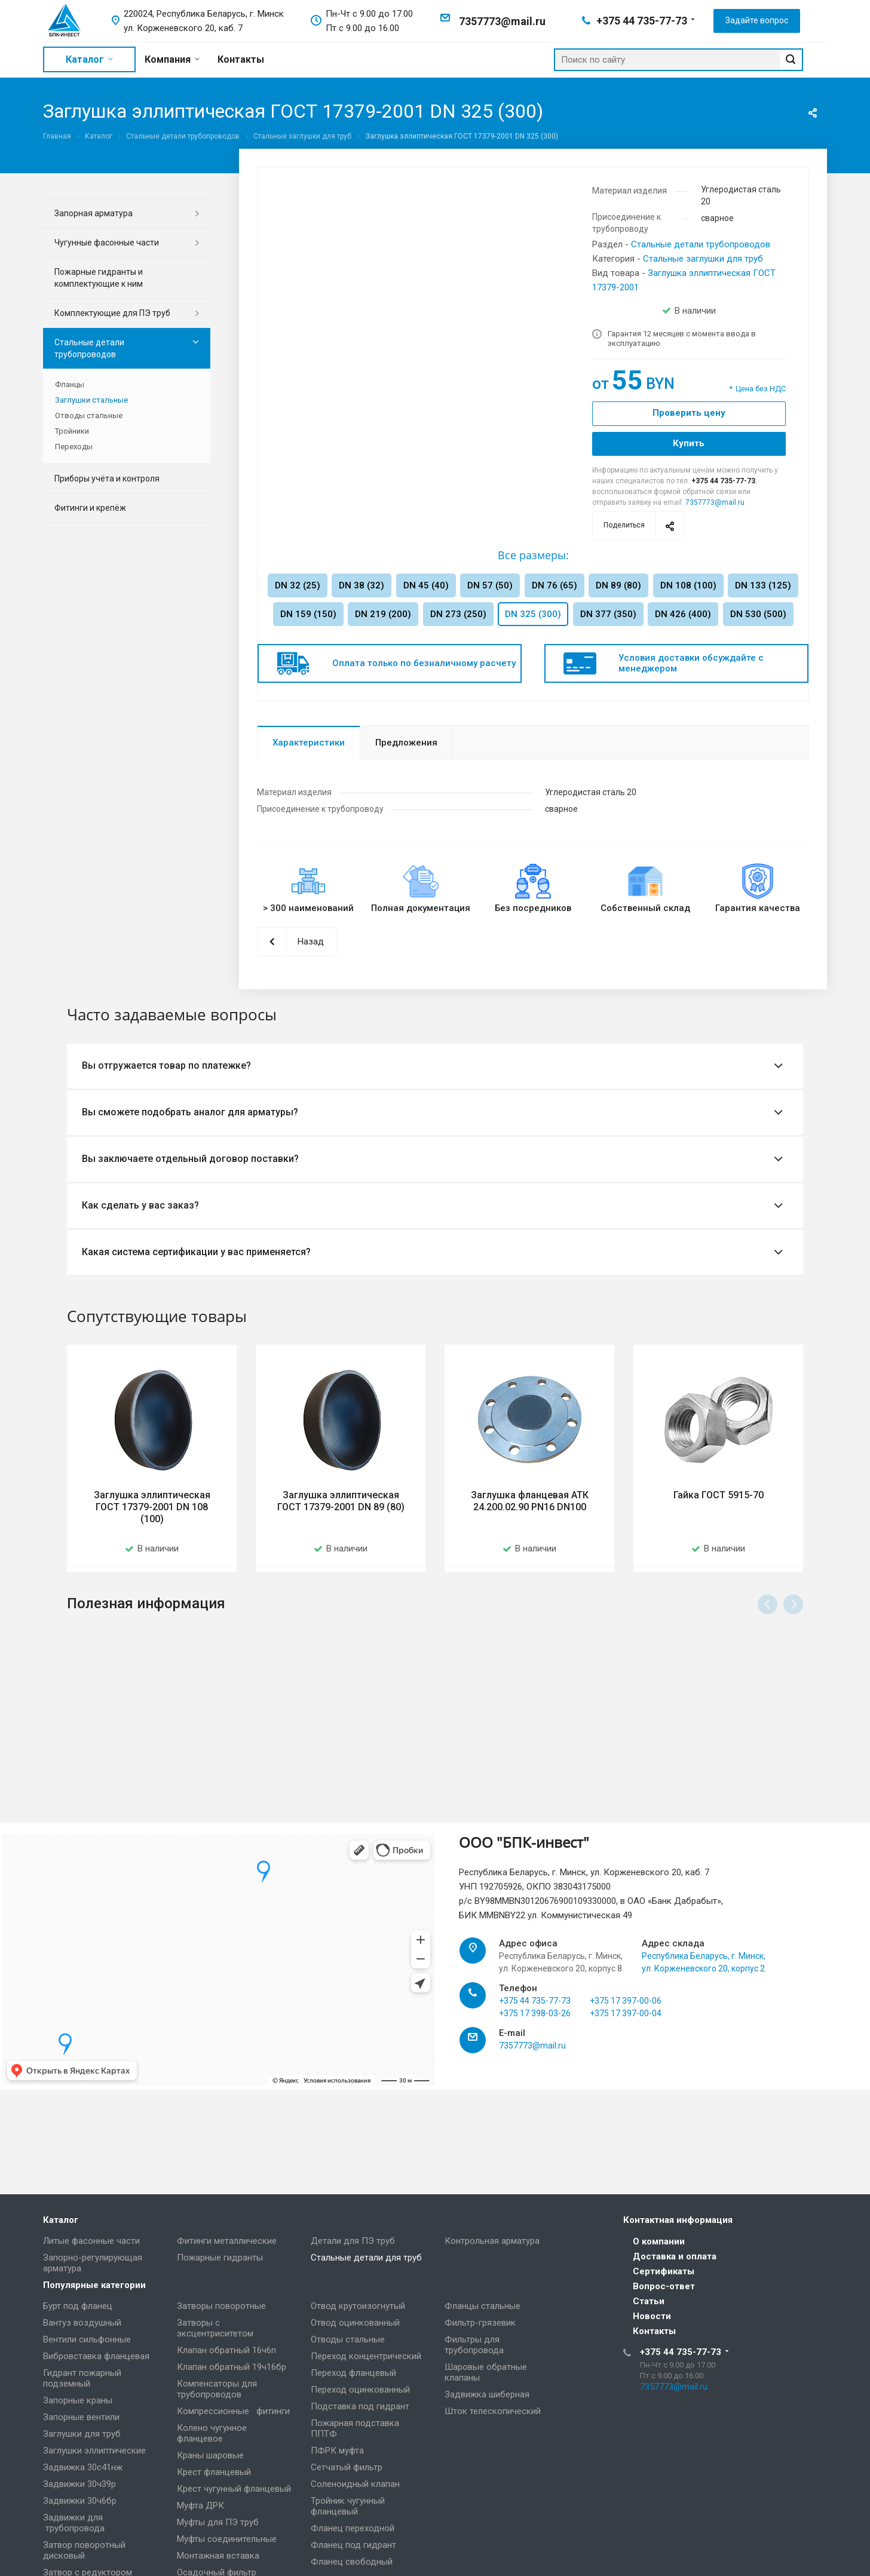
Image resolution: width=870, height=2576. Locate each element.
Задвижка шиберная (487, 2394)
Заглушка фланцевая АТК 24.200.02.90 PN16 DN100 (530, 1501)
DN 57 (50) (490, 585)
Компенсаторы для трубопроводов (217, 2389)
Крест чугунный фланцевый (234, 2488)
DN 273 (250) (458, 614)
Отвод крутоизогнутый (358, 2306)
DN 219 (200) (383, 614)
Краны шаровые (210, 2455)
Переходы (74, 446)
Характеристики (308, 742)
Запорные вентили (81, 2417)
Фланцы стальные (482, 2306)
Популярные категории (94, 2285)
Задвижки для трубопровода (74, 2523)
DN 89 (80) (618, 585)
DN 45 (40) (426, 585)
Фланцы (69, 384)
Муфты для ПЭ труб (218, 2522)
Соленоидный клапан (355, 2484)
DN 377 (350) (608, 614)
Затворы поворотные (221, 2306)
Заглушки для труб (82, 2433)
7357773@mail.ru (502, 21)
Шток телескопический (493, 2411)
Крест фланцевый (214, 2472)
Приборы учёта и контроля (107, 478)
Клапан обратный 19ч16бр (231, 2367)
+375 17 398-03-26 (535, 2041)
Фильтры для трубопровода (474, 2345)
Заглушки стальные (91, 399)
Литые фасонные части (91, 2240)
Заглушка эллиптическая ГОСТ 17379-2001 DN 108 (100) (152, 1507)
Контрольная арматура (492, 2240)
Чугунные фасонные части (106, 242)
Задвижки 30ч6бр (80, 2500)
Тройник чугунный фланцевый (348, 2506)
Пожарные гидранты (220, 2257)
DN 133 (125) (763, 585)
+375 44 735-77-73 (641, 20)
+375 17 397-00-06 (625, 2028)
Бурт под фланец (77, 2306)
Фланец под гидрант (353, 2545)
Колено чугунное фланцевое (212, 2433)
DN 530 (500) (758, 614)
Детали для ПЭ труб (353, 2240)
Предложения (406, 742)
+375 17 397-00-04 (625, 2041)
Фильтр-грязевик (480, 2322)
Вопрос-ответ (664, 2286)
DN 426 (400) (683, 614)
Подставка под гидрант (360, 2406)
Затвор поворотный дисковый (84, 2550)
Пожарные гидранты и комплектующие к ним (98, 278)
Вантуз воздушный (82, 2322)
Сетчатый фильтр (346, 2467)
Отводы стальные (88, 415)
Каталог (60, 2220)
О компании (659, 2241)
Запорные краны (77, 2400)
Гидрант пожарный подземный (82, 2378)
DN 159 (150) (308, 614)
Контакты (654, 2331)
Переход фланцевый (353, 2373)
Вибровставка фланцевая (96, 2356)
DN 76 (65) (554, 585)
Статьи (648, 2301)
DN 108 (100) (688, 585)
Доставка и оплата (674, 2256)
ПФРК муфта (337, 2450)
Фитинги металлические (227, 2240)
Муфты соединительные (227, 2539)
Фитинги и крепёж (90, 508)
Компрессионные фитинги (233, 2411)
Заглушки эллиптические (94, 2450)
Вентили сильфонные (87, 2339)
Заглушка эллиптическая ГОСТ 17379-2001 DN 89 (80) (341, 1501)
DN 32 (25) (297, 585)
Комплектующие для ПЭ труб (112, 313)
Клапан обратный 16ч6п (226, 2350)
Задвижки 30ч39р (79, 2484)
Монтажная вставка (218, 2555)
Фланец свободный (352, 2561)
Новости (652, 2316)
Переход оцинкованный (360, 2389)
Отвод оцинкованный (355, 2322)
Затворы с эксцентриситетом (215, 2328)
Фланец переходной (352, 2528)
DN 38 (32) (361, 585)
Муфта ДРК (200, 2505)
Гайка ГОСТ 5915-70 (718, 1495)
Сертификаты (663, 2271)
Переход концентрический (366, 2356)
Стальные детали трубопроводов (700, 244)
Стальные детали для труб (366, 2257)
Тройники (72, 431)
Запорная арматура (93, 213)
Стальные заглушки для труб (703, 258)
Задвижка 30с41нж (82, 2467)
